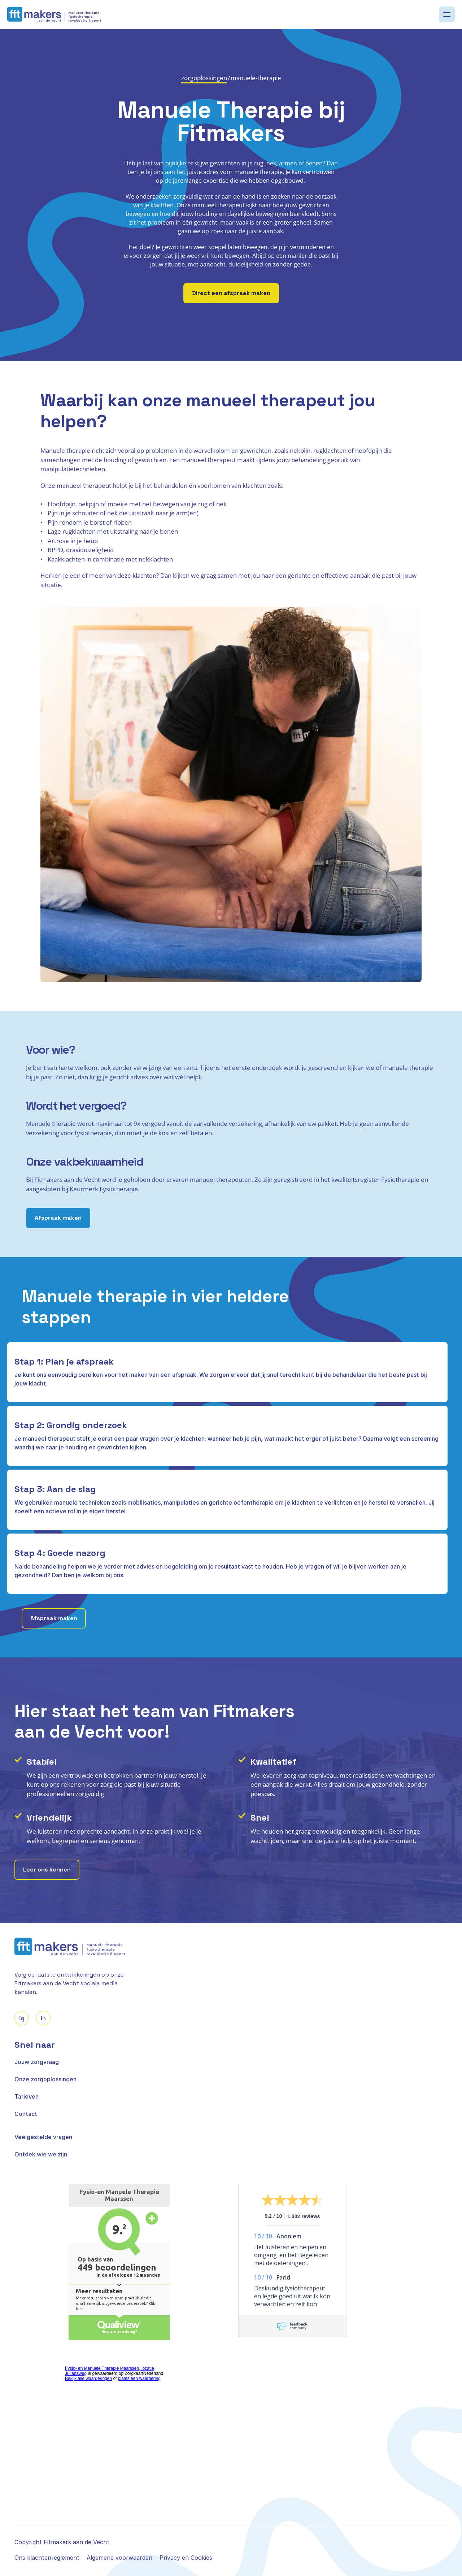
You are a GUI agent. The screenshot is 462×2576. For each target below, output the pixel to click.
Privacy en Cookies (186, 2557)
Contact (25, 2113)
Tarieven (26, 2096)
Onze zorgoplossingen (45, 2079)
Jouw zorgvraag (36, 2061)
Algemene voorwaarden (119, 2557)
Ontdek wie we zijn (40, 2154)
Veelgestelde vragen (43, 2137)
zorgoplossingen (204, 78)
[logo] (54, 14)
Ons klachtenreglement (46, 2557)
